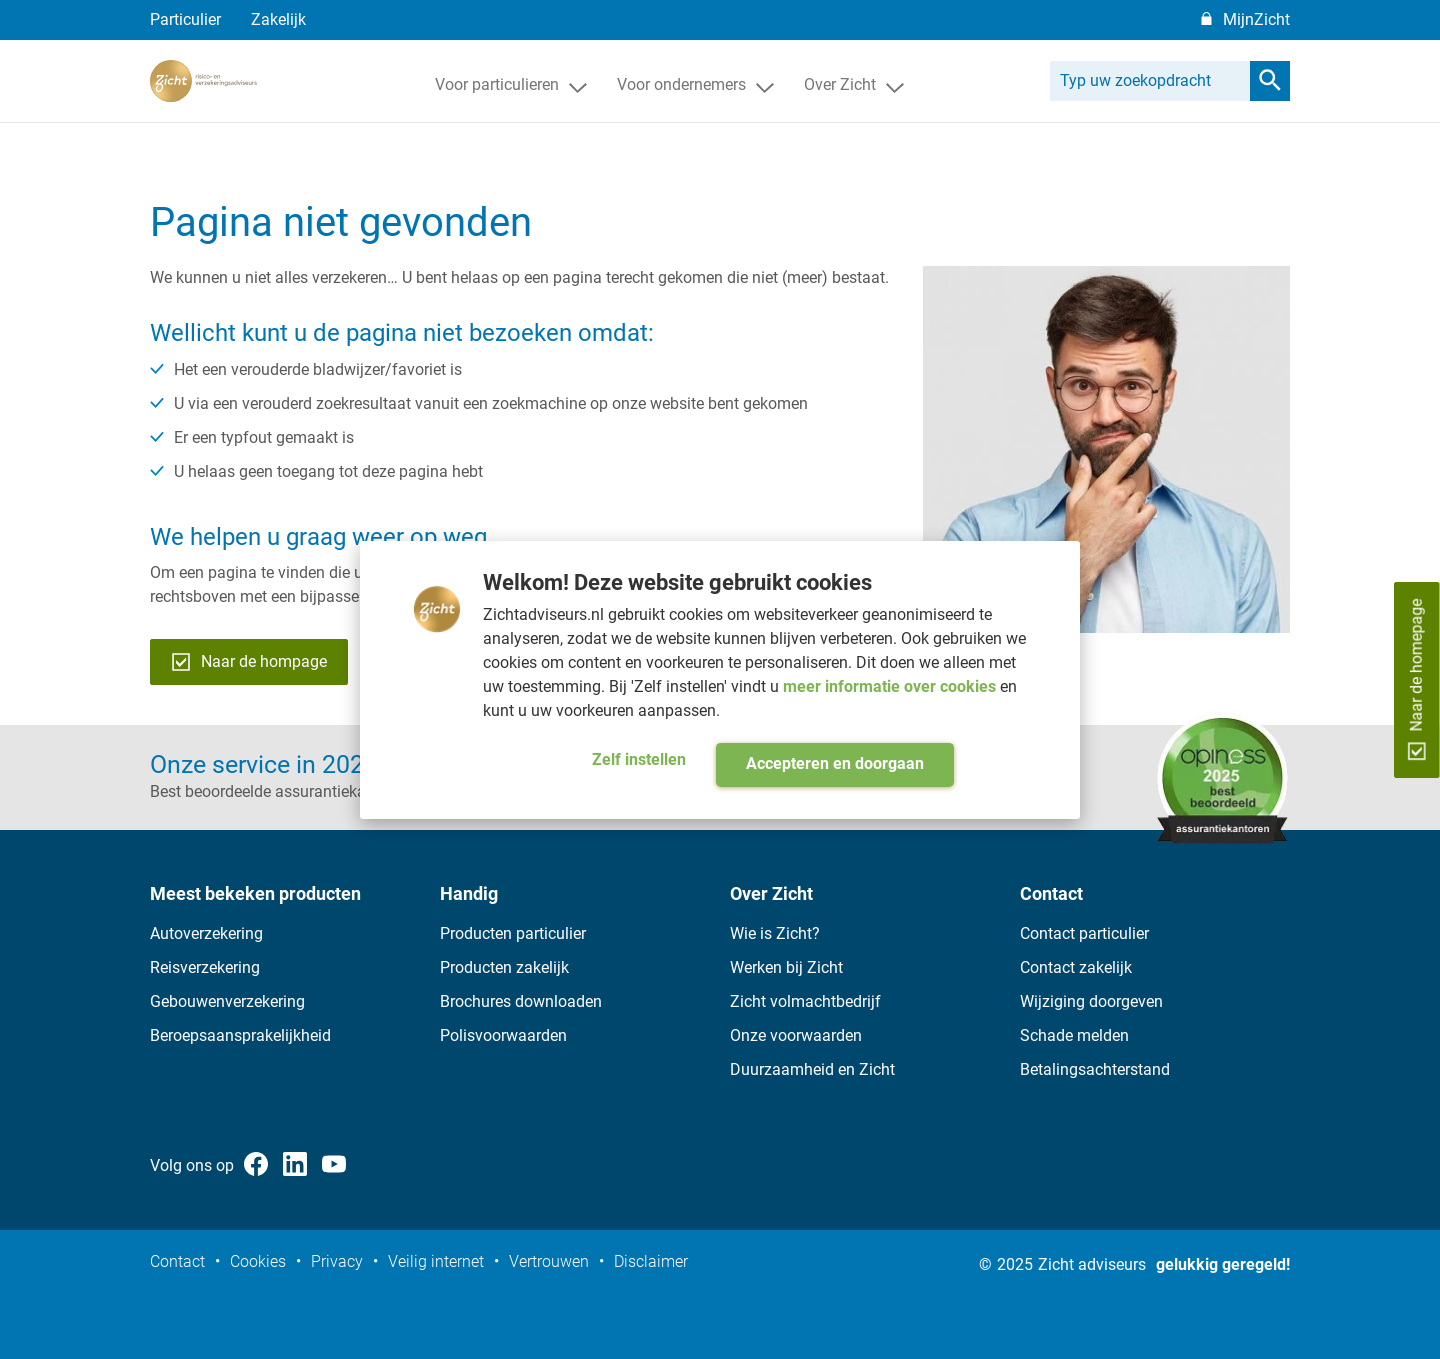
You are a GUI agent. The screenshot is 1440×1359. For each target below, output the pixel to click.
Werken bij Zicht (786, 967)
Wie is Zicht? (775, 933)
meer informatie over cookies (891, 686)
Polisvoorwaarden (503, 1035)
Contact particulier (1084, 933)
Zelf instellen (639, 759)
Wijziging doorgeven (1091, 1001)
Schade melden (1074, 1035)
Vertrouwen (549, 1261)
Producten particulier (513, 933)
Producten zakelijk (504, 967)
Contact (177, 1261)
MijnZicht (1256, 19)
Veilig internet (436, 1261)
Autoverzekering (206, 933)
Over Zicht (854, 114)
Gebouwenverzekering (227, 1001)
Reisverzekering (205, 967)
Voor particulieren (511, 114)
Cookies (258, 1261)
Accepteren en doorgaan (835, 763)
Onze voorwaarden (796, 1035)
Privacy (337, 1261)
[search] (1270, 110)
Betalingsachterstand (1095, 1069)
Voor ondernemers (695, 114)
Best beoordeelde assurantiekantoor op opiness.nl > (331, 791)
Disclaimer (651, 1261)
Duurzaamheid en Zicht (812, 1069)
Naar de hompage (249, 662)
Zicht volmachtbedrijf (805, 1001)
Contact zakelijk (1076, 967)
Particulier (185, 19)
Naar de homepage (1417, 679)
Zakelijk (278, 19)
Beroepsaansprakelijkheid (240, 1035)
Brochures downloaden (521, 1001)
